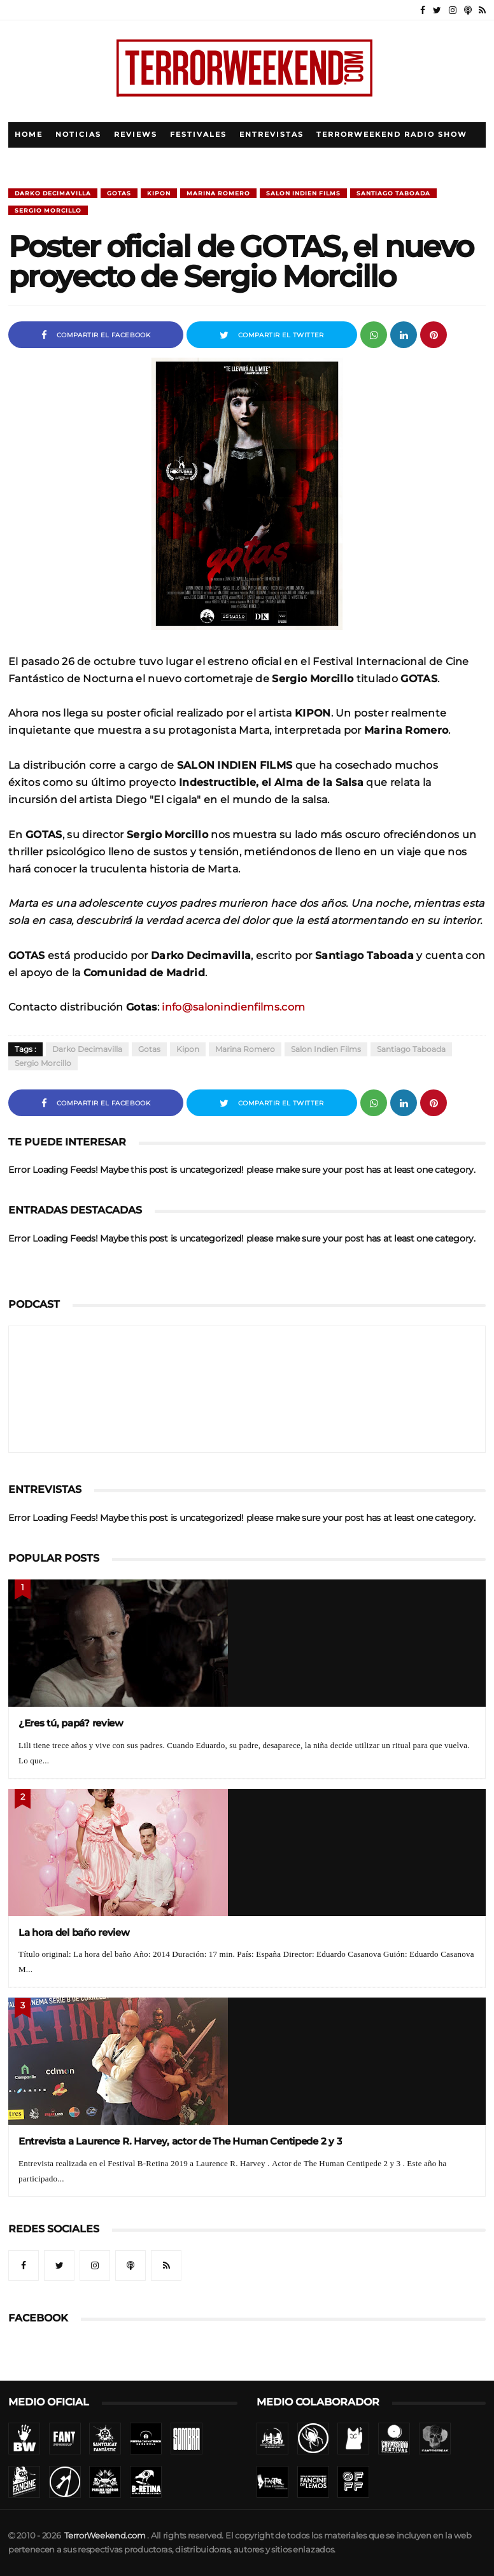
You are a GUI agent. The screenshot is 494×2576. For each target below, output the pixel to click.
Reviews (135, 134)
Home (29, 134)
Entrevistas (271, 134)
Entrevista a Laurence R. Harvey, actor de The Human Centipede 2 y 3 (180, 2141)
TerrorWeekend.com (104, 2535)
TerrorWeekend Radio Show (391, 134)
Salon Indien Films (303, 193)
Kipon (159, 193)
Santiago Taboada (393, 193)
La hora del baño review (74, 1932)
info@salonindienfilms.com (233, 1007)
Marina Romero (218, 193)
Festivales (198, 134)
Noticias (78, 134)
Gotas (119, 193)
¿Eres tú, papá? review (70, 1723)
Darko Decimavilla (53, 193)
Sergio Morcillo (48, 210)
